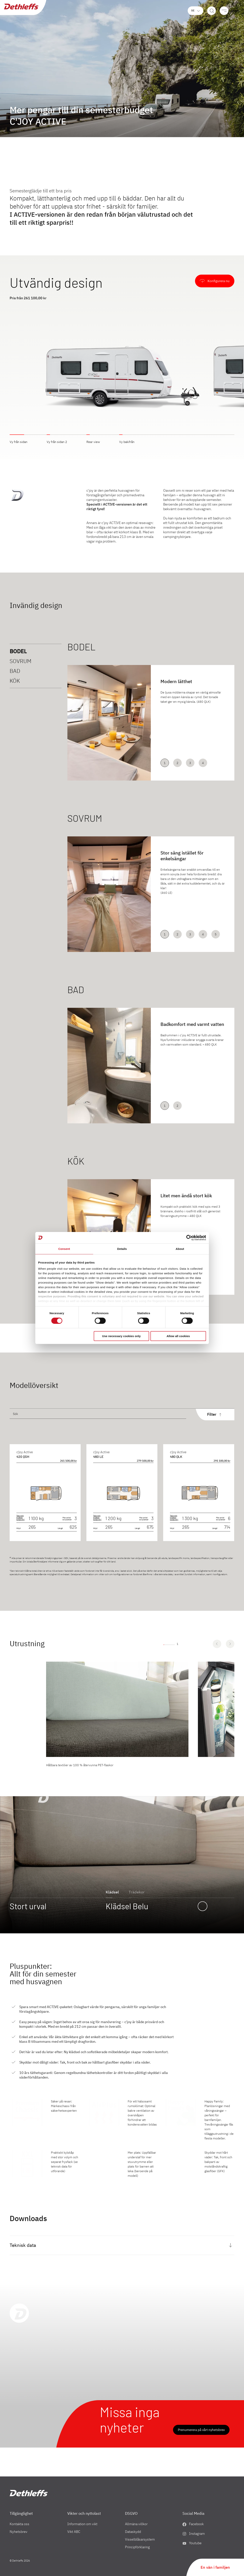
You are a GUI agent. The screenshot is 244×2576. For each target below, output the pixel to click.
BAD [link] (15, 670)
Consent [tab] (64, 1248)
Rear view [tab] (93, 442)
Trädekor (137, 1892)
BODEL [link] (18, 651)
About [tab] (180, 1248)
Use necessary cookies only (121, 1336)
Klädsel (112, 1892)
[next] (228, 1646)
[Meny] (228, 10)
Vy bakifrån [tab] (126, 442)
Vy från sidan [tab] (18, 442)
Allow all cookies (178, 1336)
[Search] (211, 10)
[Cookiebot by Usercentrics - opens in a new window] (189, 1238)
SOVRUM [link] (20, 661)
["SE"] (29, 2493)
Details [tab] (122, 1248)
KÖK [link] (15, 680)
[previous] (215, 1646)
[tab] (202, 1906)
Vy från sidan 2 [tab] (57, 442)
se (196, 11)
